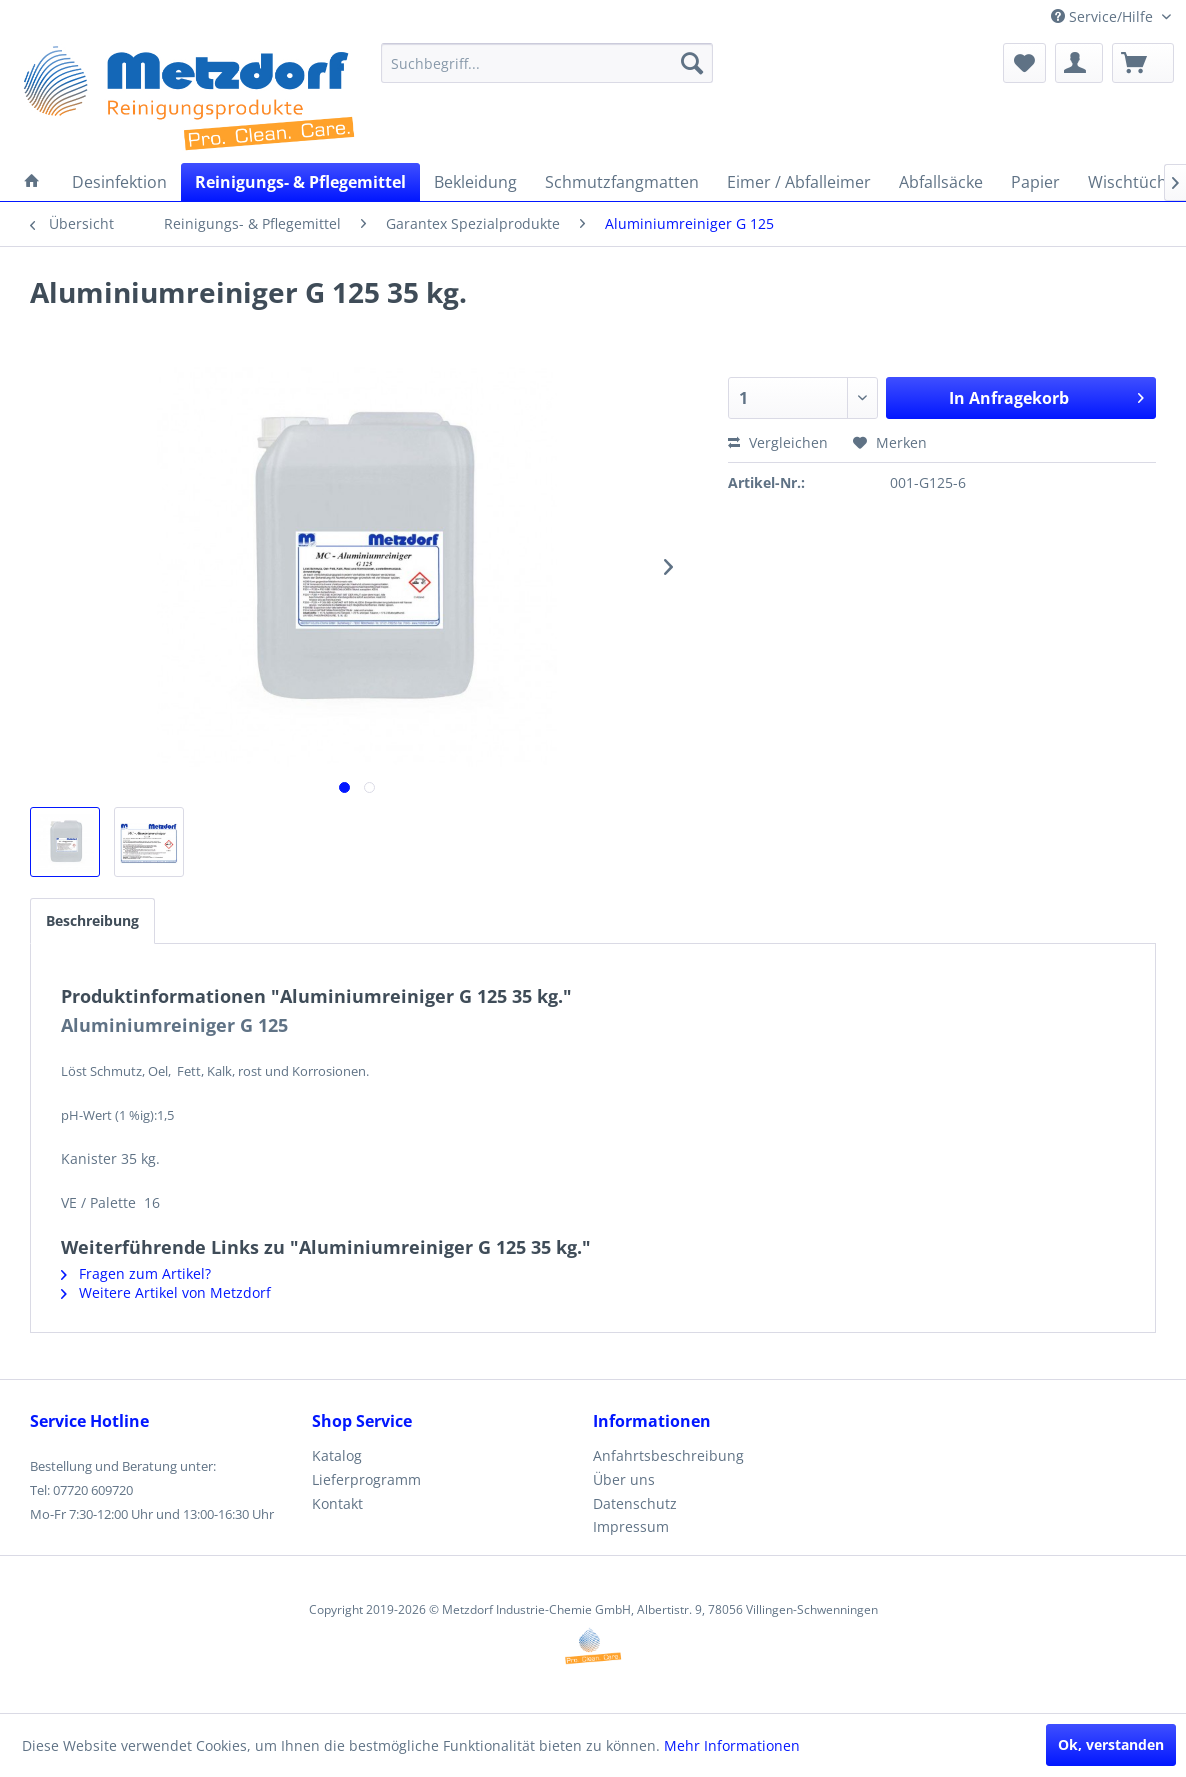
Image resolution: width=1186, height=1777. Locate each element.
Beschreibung (92, 920)
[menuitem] (547, 63)
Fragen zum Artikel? (136, 1273)
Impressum (631, 1526)
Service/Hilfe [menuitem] (1104, 16)
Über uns (624, 1479)
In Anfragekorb (1046, 395)
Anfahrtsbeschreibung (668, 1455)
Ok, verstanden (1111, 1744)
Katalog (337, 1455)
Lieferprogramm (366, 1479)
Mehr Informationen (732, 1745)
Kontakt (337, 1503)
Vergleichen (778, 442)
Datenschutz (635, 1503)
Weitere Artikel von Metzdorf (166, 1292)
